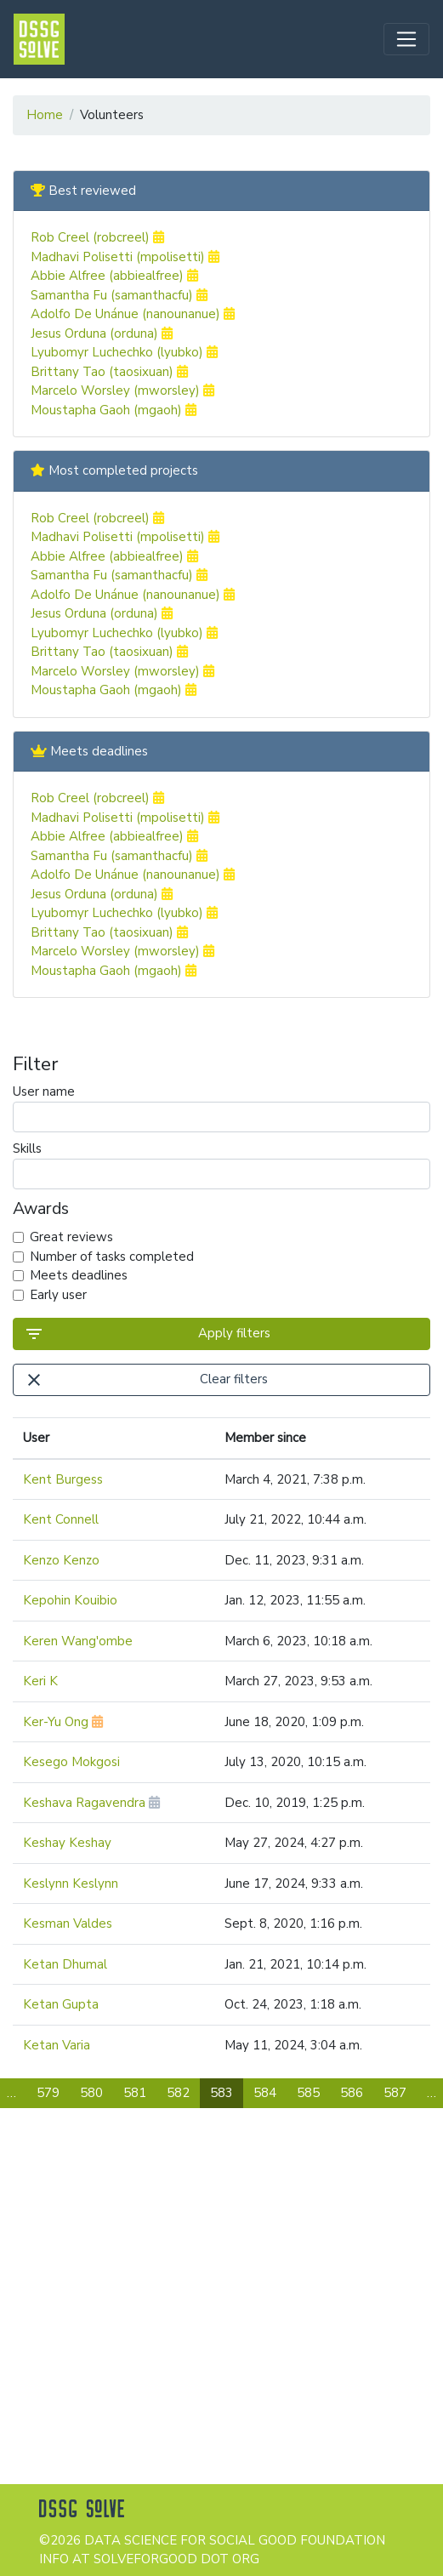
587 (394, 2092)
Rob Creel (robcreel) (97, 237)
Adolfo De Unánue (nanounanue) (133, 313)
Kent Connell (61, 1519)
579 (48, 2092)
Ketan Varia (56, 2045)
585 (308, 2092)
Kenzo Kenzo (61, 1560)
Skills (221, 1164)
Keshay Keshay (67, 1842)
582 (178, 2092)
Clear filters (146, 1380)
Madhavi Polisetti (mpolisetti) (125, 256)
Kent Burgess (63, 1479)
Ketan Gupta (61, 2004)
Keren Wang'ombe (78, 1641)
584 (264, 2092)
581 (134, 2092)
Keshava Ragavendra (91, 1802)
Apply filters (147, 1334)
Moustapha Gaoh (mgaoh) (113, 410)
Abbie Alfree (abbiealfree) (114, 275)
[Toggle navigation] (406, 39)
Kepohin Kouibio (70, 1600)
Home (44, 114)
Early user (58, 1294)
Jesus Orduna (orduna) (102, 333)
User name (221, 1107)
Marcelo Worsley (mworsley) (122, 390)
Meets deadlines (79, 1275)
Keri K (40, 1681)
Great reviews (71, 1236)
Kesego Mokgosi (71, 1761)
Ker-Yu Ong (63, 1721)
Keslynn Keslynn (70, 1883)
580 (91, 2092)
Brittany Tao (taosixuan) (109, 371)
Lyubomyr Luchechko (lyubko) (124, 352)
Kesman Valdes (67, 1923)
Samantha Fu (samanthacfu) (119, 295)
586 (351, 2092)
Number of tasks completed (112, 1256)
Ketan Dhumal (65, 1964)
